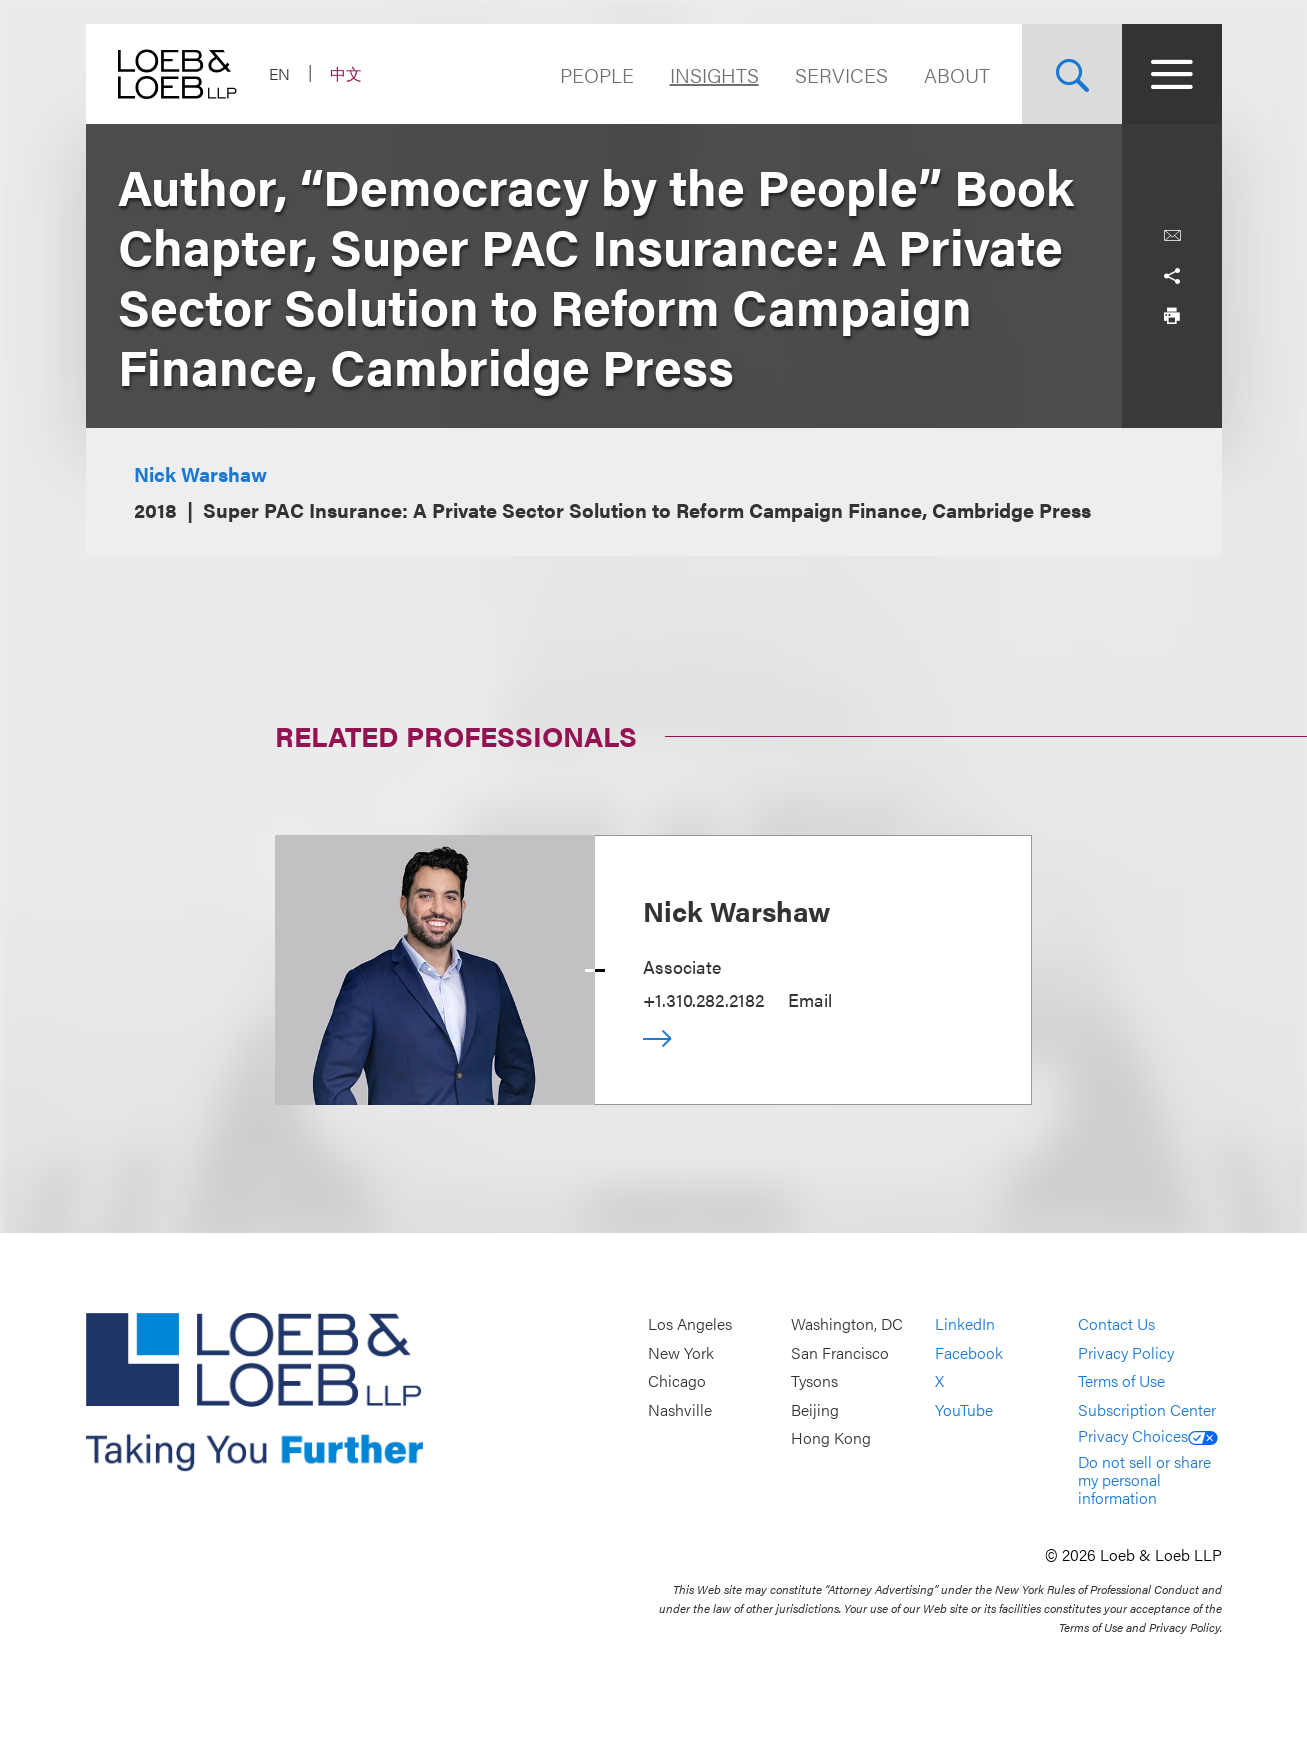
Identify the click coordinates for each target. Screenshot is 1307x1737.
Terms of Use (1121, 1381)
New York (681, 1352)
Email (810, 999)
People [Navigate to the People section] (597, 74)
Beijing (815, 1409)
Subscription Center (1147, 1409)
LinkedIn (965, 1324)
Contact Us (1116, 1324)
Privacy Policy (1126, 1352)
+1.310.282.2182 (703, 999)
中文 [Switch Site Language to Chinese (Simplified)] (346, 73)
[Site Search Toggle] (1072, 74)
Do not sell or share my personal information (1144, 1479)
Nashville (680, 1409)
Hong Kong (831, 1438)
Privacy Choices (1148, 1435)
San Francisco (840, 1352)
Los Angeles (690, 1324)
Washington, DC (847, 1324)
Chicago (677, 1381)
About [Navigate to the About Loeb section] (957, 74)
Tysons (814, 1381)
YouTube (964, 1409)
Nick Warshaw (200, 473)
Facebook (969, 1352)
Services (841, 74)
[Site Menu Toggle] (1172, 74)
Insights (714, 74)
